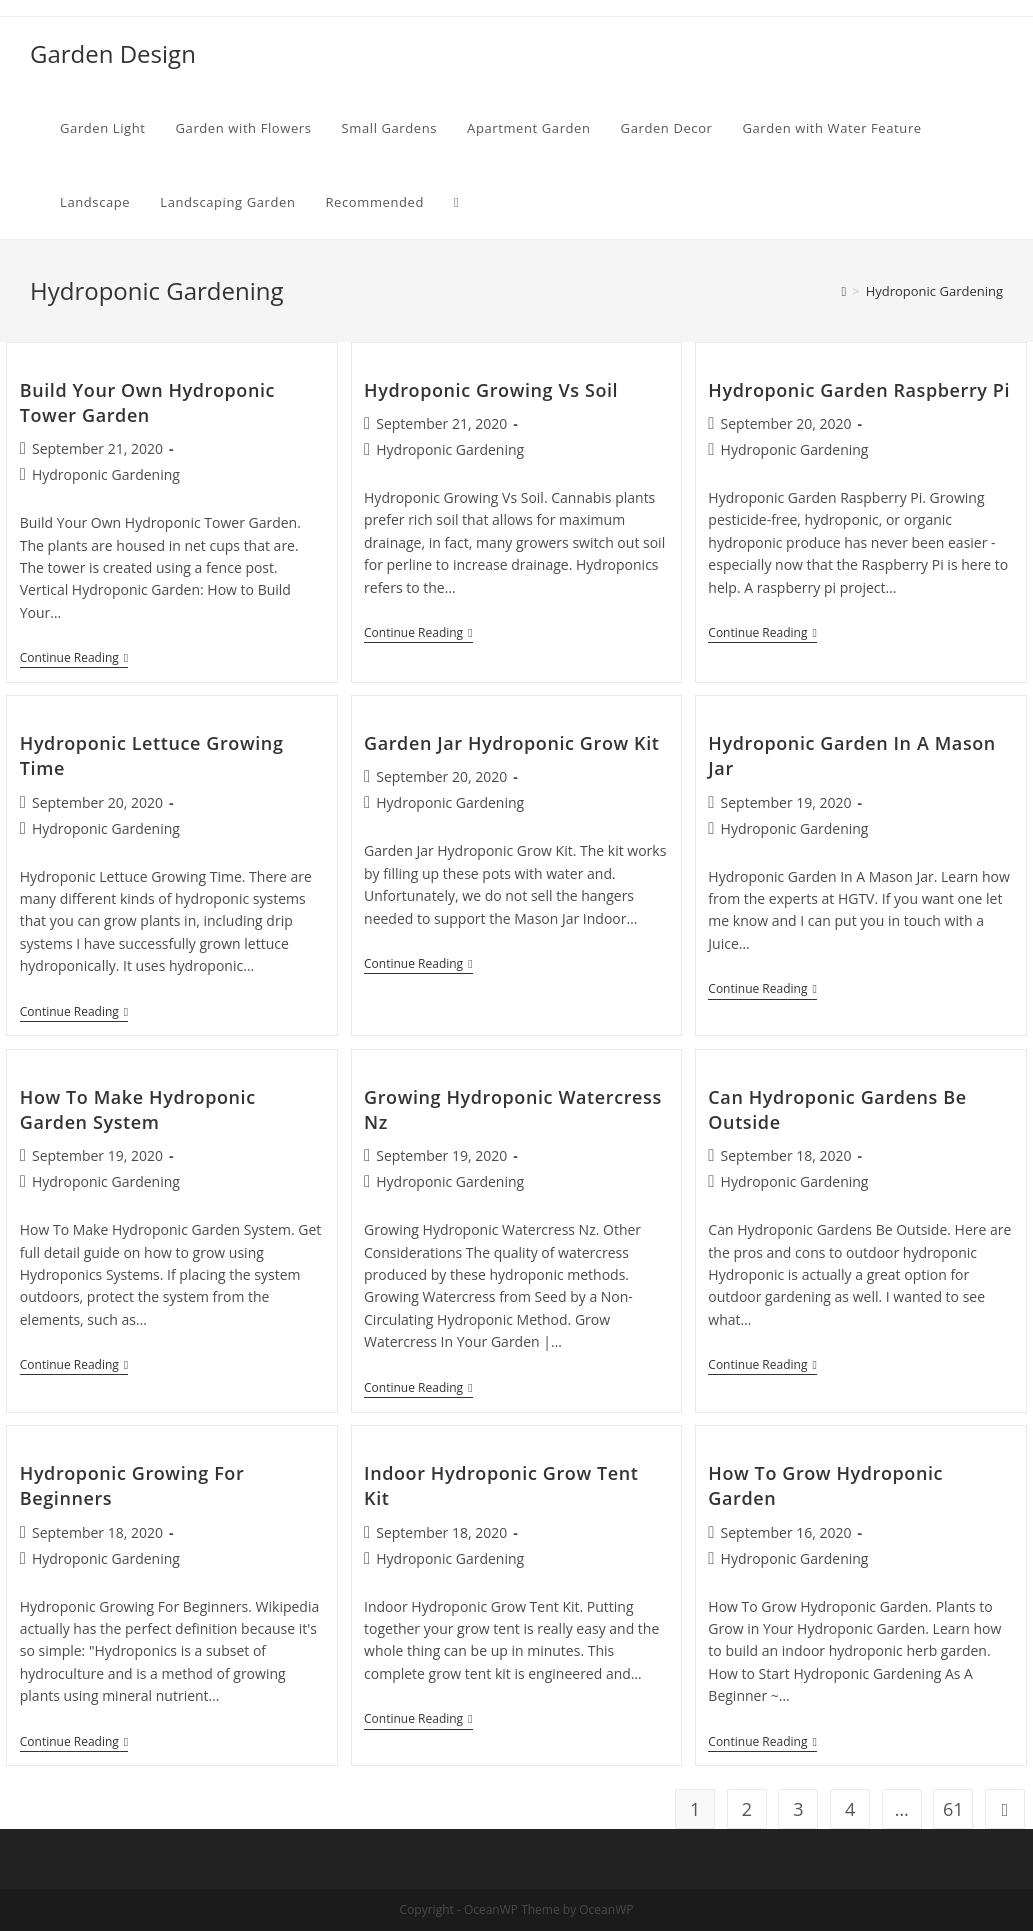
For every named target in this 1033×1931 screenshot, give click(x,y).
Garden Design (113, 53)
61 (953, 1809)
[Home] (843, 291)
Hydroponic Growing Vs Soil (491, 390)
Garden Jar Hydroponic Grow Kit (511, 743)
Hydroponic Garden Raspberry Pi (859, 390)
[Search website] (456, 202)
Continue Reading (74, 659)
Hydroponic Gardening (106, 474)
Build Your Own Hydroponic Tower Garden (147, 402)
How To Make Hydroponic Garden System (138, 1109)
